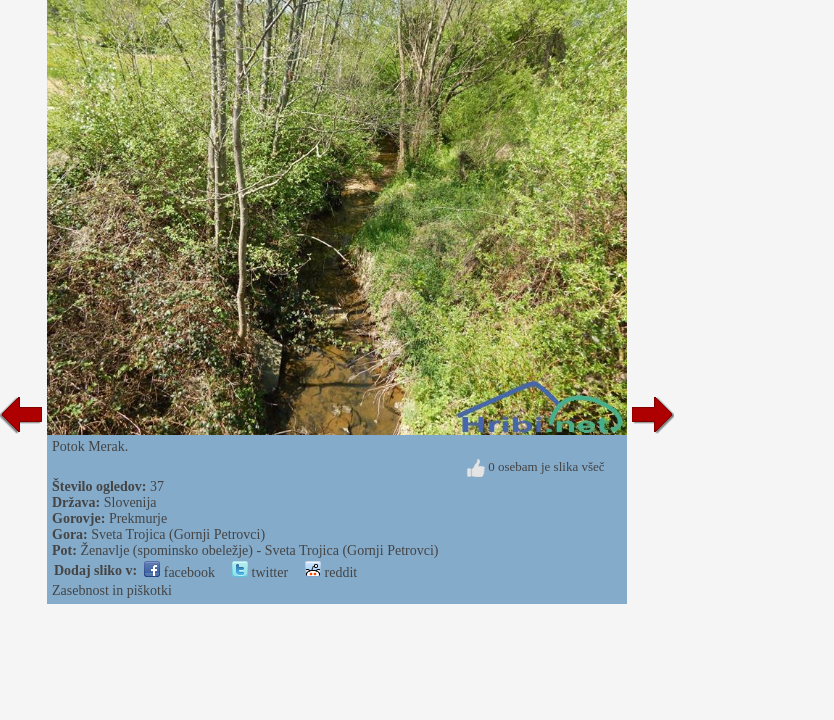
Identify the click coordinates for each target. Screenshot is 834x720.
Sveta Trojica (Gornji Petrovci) (178, 534)
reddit (331, 572)
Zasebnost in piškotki (112, 590)
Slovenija (130, 502)
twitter (260, 572)
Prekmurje (138, 518)
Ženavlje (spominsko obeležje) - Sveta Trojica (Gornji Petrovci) (259, 550)
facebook (179, 572)
